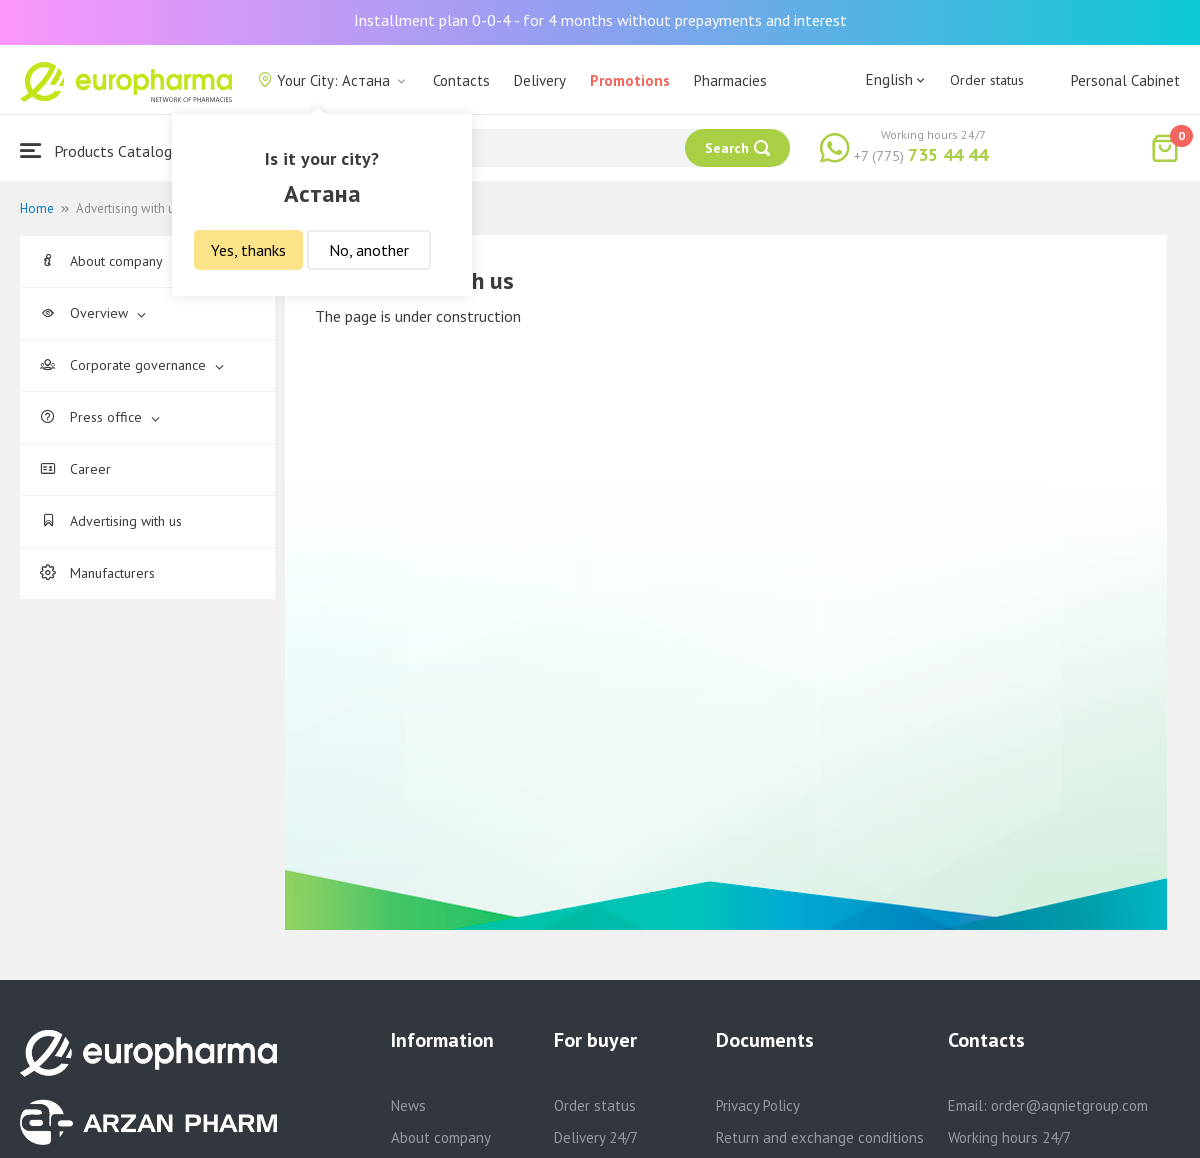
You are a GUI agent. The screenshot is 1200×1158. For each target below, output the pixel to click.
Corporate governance (132, 365)
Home (37, 208)
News (408, 1105)
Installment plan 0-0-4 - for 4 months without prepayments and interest (600, 20)
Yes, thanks (248, 250)
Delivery (540, 80)
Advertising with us (111, 521)
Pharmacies (730, 80)
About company (110, 261)
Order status (987, 80)
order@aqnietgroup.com (1069, 1105)
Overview (93, 313)
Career (75, 469)
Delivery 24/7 (596, 1137)
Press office (100, 417)
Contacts (461, 80)
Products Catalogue (104, 150)
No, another (369, 250)
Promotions (630, 80)
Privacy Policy (758, 1105)
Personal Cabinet (1125, 80)
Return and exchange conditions (820, 1137)
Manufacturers (97, 573)
